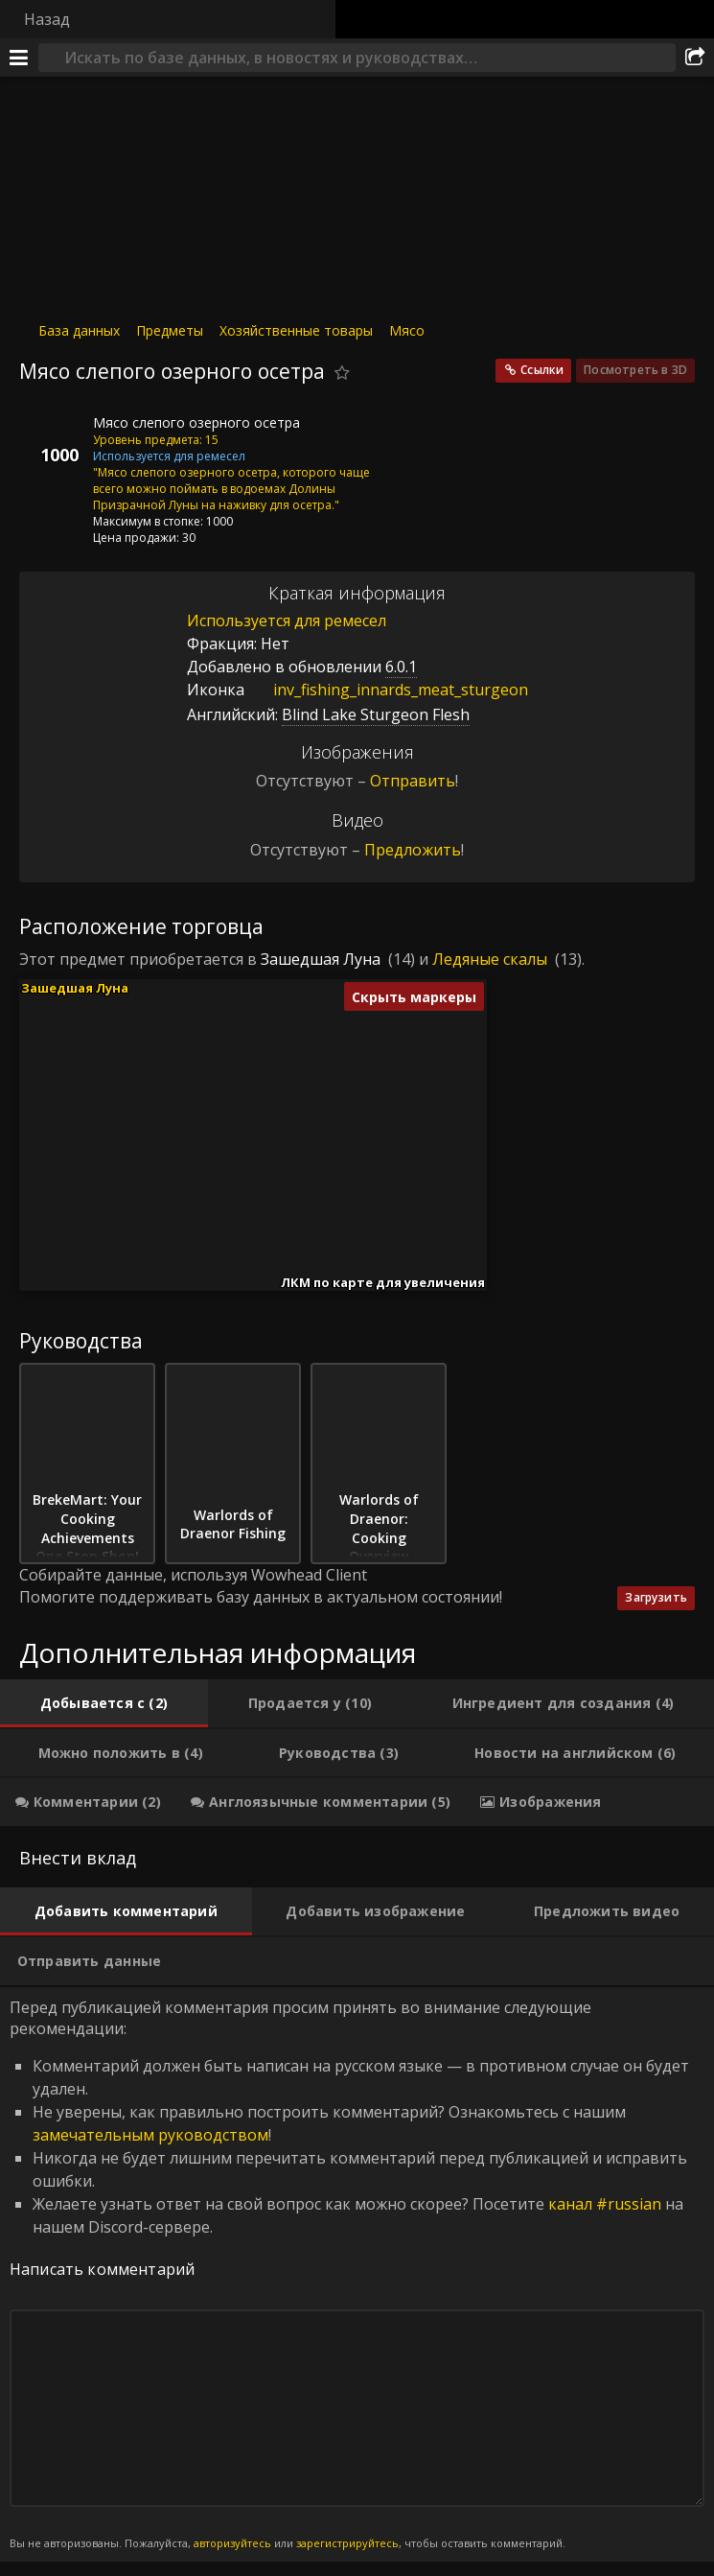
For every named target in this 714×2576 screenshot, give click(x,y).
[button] (187, 1138)
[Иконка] (51, 437)
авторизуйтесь (232, 2543)
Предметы (169, 330)
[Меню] (19, 57)
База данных (79, 330)
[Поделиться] (695, 57)
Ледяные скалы (489, 959)
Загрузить (656, 1597)
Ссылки (542, 370)
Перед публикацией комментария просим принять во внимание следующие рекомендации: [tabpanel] (357, 2274)
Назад (47, 19)
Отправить (412, 780)
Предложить (412, 849)
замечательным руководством (150, 2134)
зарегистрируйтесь (347, 2543)
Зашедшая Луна (320, 959)
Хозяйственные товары (296, 330)
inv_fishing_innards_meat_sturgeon (386, 689)
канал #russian (604, 2203)
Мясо (407, 330)
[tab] (104, 1703)
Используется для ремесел (286, 620)
